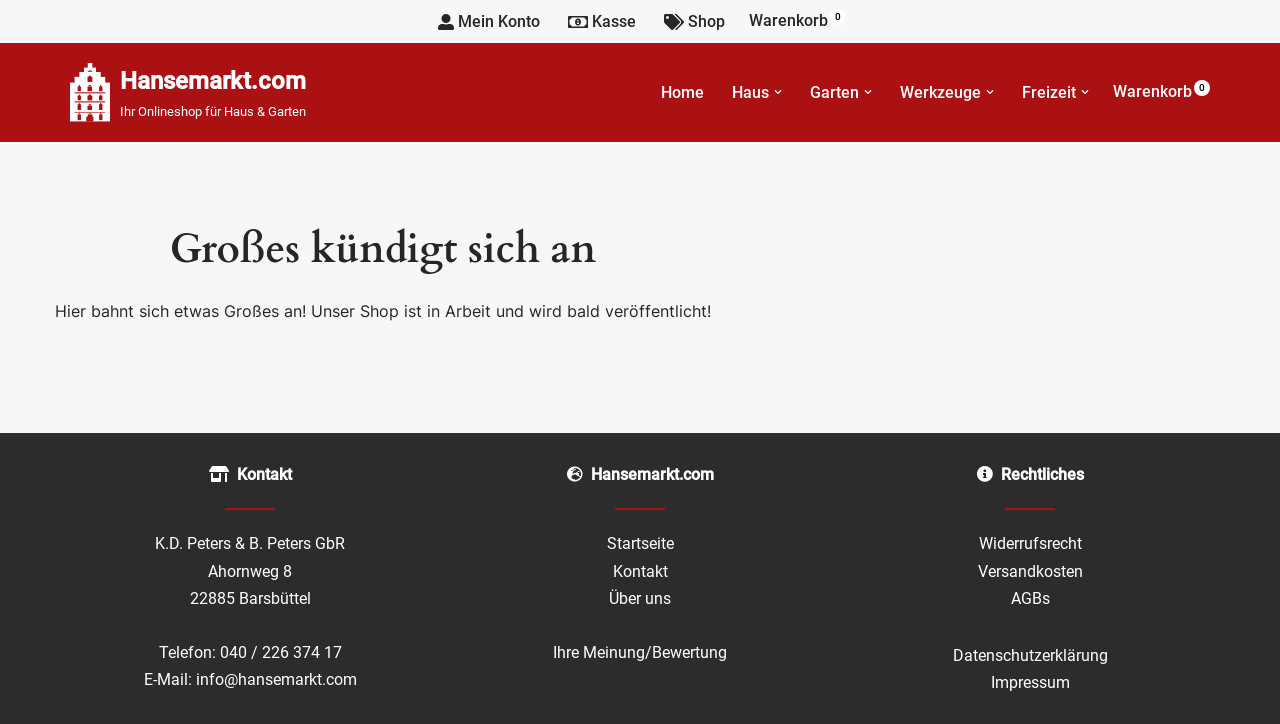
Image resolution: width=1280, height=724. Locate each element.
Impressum (1030, 682)
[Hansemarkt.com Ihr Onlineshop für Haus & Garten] (188, 92)
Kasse (602, 21)
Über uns (640, 598)
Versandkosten (1030, 571)
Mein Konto (489, 21)
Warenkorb (797, 19)
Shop (694, 21)
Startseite (640, 543)
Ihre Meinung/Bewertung (640, 652)
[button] (778, 92)
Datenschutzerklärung (1030, 655)
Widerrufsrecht (1030, 543)
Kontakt (640, 571)
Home (682, 92)
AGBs (1030, 598)
